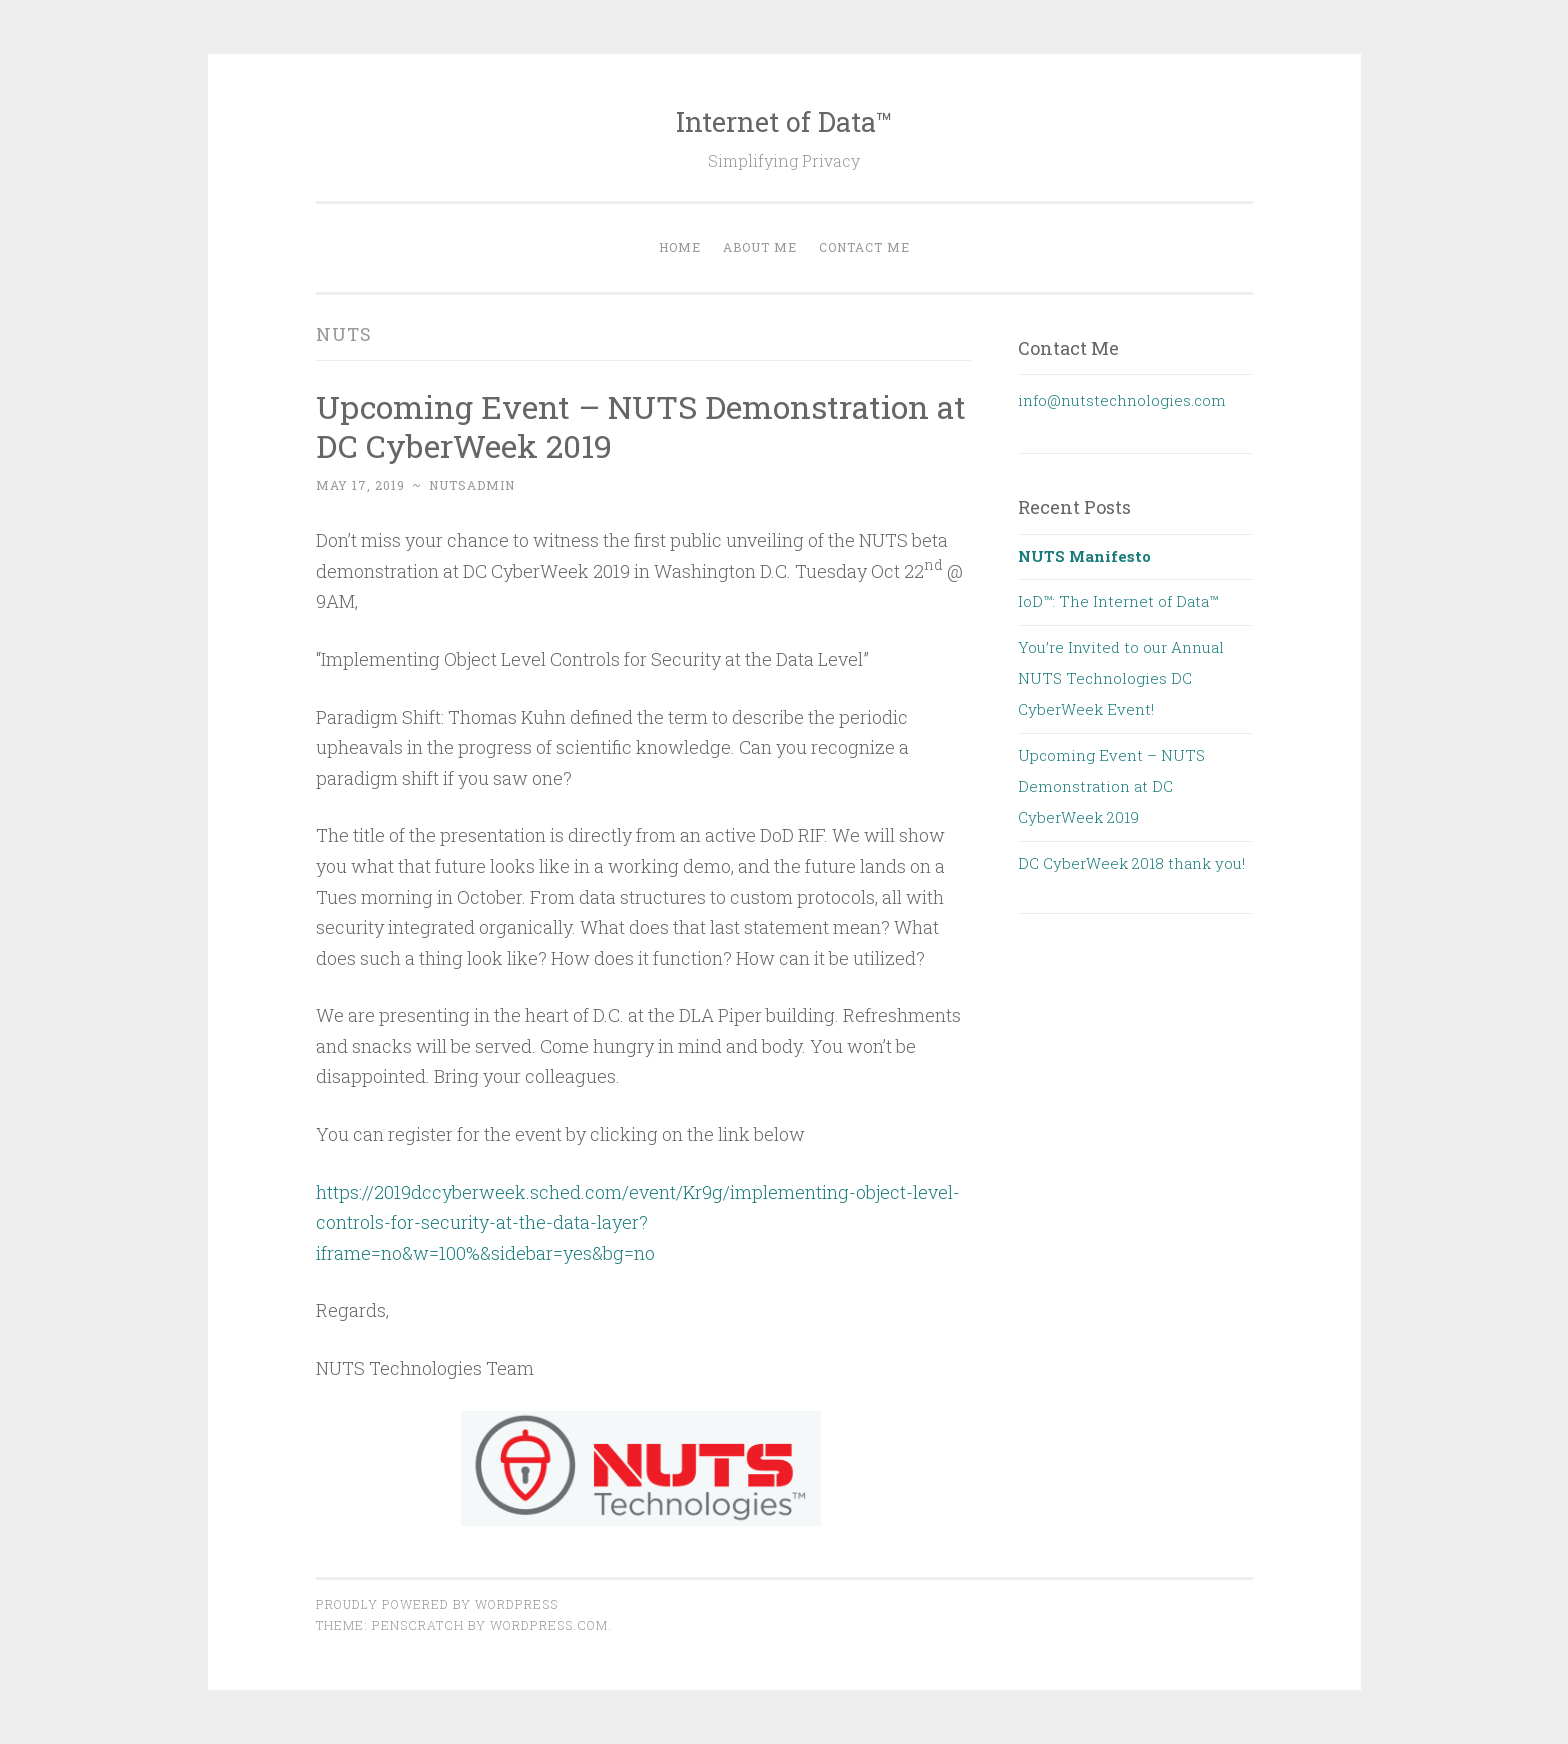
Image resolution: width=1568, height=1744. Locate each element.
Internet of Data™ (784, 121)
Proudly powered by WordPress (437, 1604)
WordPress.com (549, 1625)
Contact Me (864, 247)
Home (680, 247)
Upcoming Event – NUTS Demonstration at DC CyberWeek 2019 (641, 426)
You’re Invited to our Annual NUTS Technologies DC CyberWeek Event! (1121, 678)
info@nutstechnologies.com (1122, 400)
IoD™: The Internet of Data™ (1118, 601)
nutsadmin (472, 485)
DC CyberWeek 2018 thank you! (1131, 863)
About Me (760, 247)
